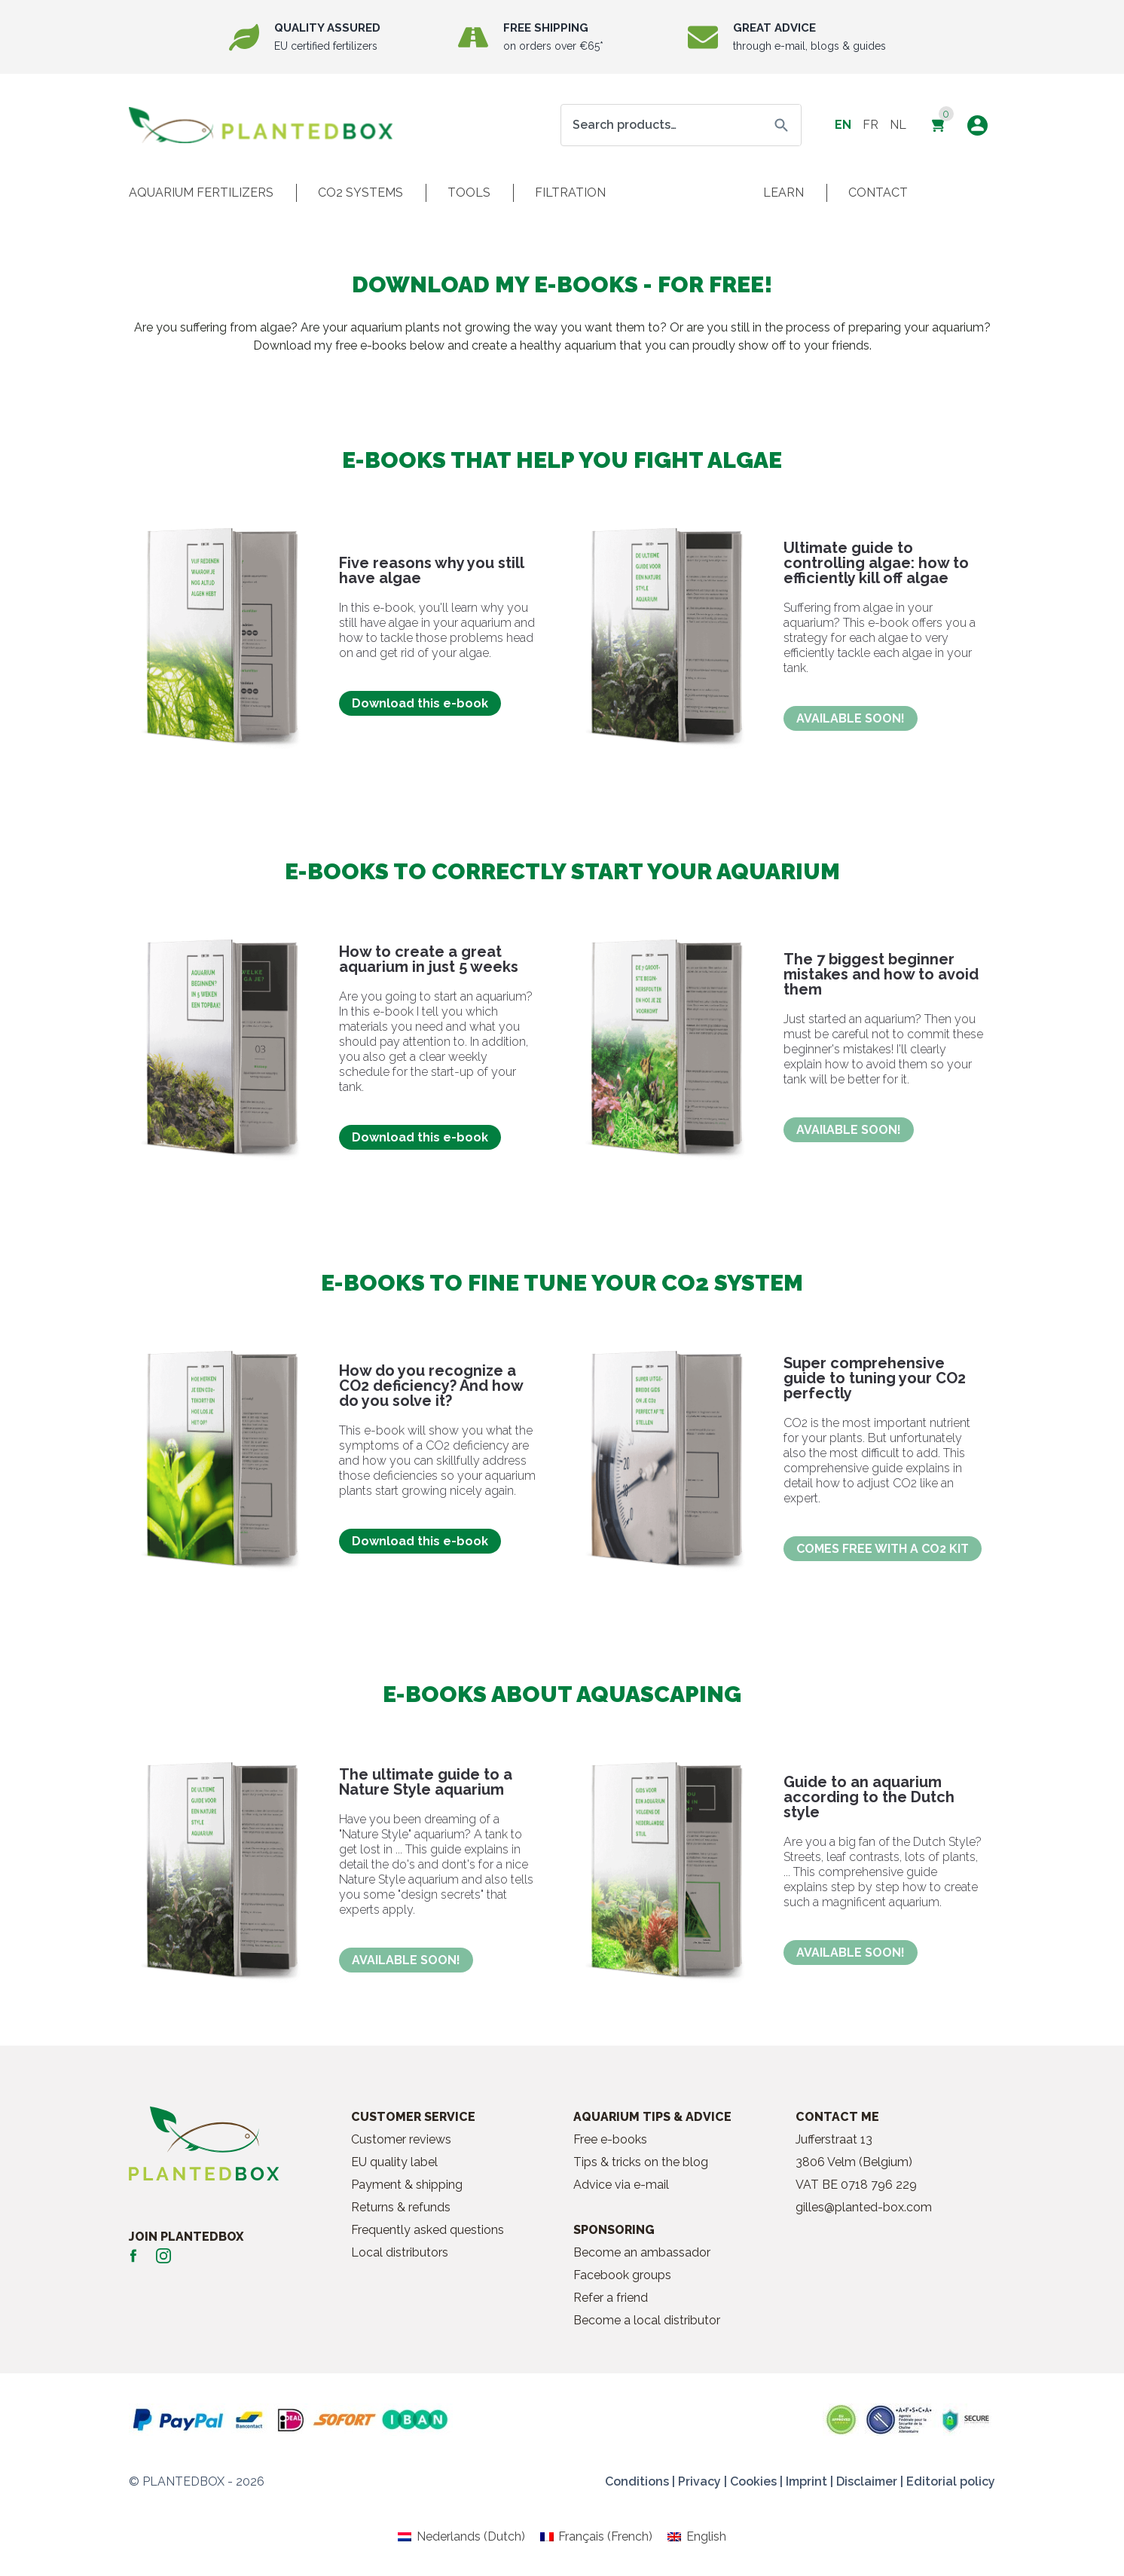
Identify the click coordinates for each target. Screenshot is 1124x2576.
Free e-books (610, 2139)
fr (870, 125)
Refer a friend (610, 2297)
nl (898, 125)
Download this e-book (420, 703)
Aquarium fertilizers (201, 192)
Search (781, 125)
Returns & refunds (401, 2207)
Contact (878, 192)
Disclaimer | (869, 2481)
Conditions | (640, 2481)
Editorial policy (950, 2481)
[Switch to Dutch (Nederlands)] (461, 2536)
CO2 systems (360, 192)
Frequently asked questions (427, 2230)
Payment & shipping (407, 2184)
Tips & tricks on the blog (640, 2162)
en (843, 125)
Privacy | (702, 2481)
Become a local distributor (646, 2320)
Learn (783, 192)
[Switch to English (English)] (696, 2536)
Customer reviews (401, 2139)
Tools (468, 192)
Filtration (570, 192)
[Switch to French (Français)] (596, 2536)
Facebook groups (622, 2275)
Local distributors (399, 2252)
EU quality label (394, 2162)
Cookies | (756, 2481)
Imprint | (809, 2481)
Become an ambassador (641, 2252)
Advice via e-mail (621, 2184)
